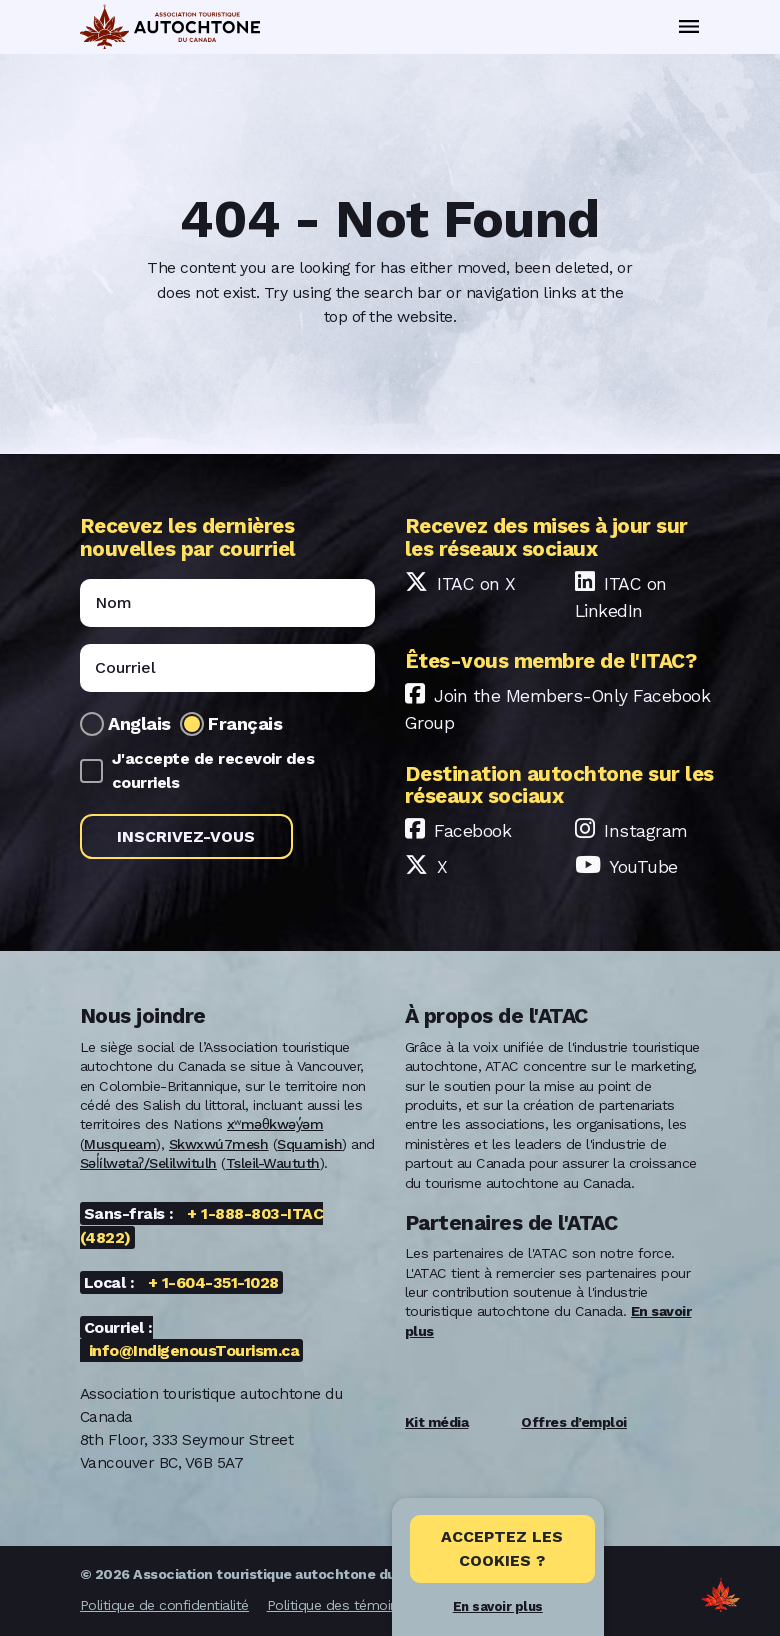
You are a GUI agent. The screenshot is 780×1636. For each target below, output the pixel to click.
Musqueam (120, 1144)
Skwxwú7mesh (219, 1144)
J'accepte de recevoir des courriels (213, 770)
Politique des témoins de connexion (381, 1605)
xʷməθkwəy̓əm (275, 1124)
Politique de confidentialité (164, 1605)
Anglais (139, 723)
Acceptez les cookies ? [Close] (502, 1548)
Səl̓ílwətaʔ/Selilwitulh (148, 1163)
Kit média (437, 1422)
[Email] (227, 668)
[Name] (227, 603)
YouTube (643, 867)
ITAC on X (476, 584)
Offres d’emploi (574, 1422)
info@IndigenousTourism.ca (194, 1350)
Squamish (309, 1144)
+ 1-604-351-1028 (213, 1282)
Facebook (472, 831)
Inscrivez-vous (186, 836)
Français (245, 723)
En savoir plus (498, 1606)
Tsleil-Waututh (273, 1163)
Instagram (646, 831)
